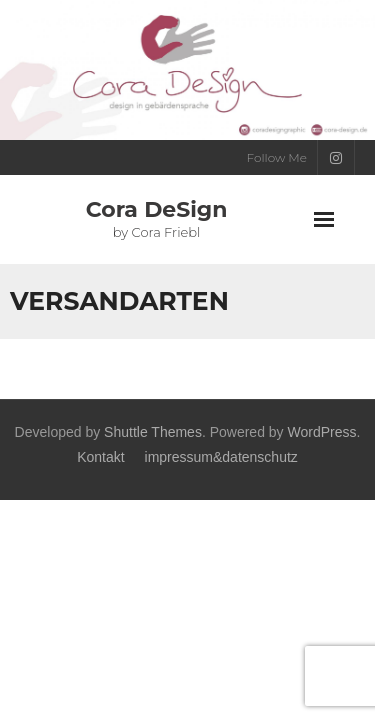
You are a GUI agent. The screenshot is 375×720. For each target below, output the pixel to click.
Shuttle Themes (153, 432)
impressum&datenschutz (221, 457)
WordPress (322, 432)
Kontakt (100, 457)
